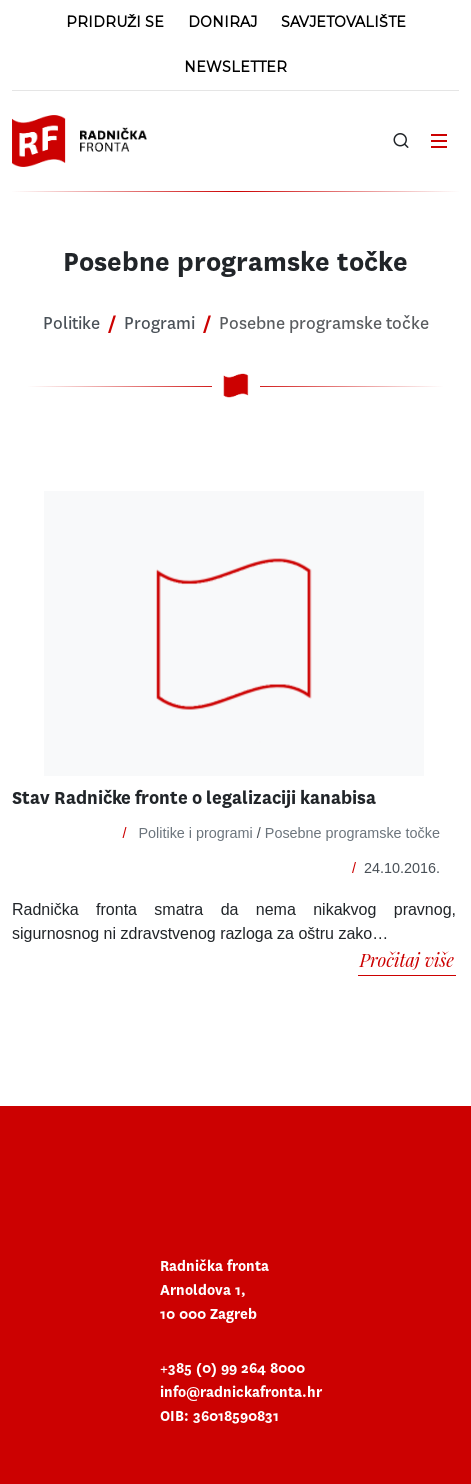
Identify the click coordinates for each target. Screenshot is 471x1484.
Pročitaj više (407, 960)
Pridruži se (115, 22)
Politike (71, 323)
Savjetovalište (343, 22)
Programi (159, 323)
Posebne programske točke (352, 833)
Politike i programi (195, 833)
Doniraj (222, 22)
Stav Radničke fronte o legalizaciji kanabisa (194, 798)
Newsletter (235, 67)
